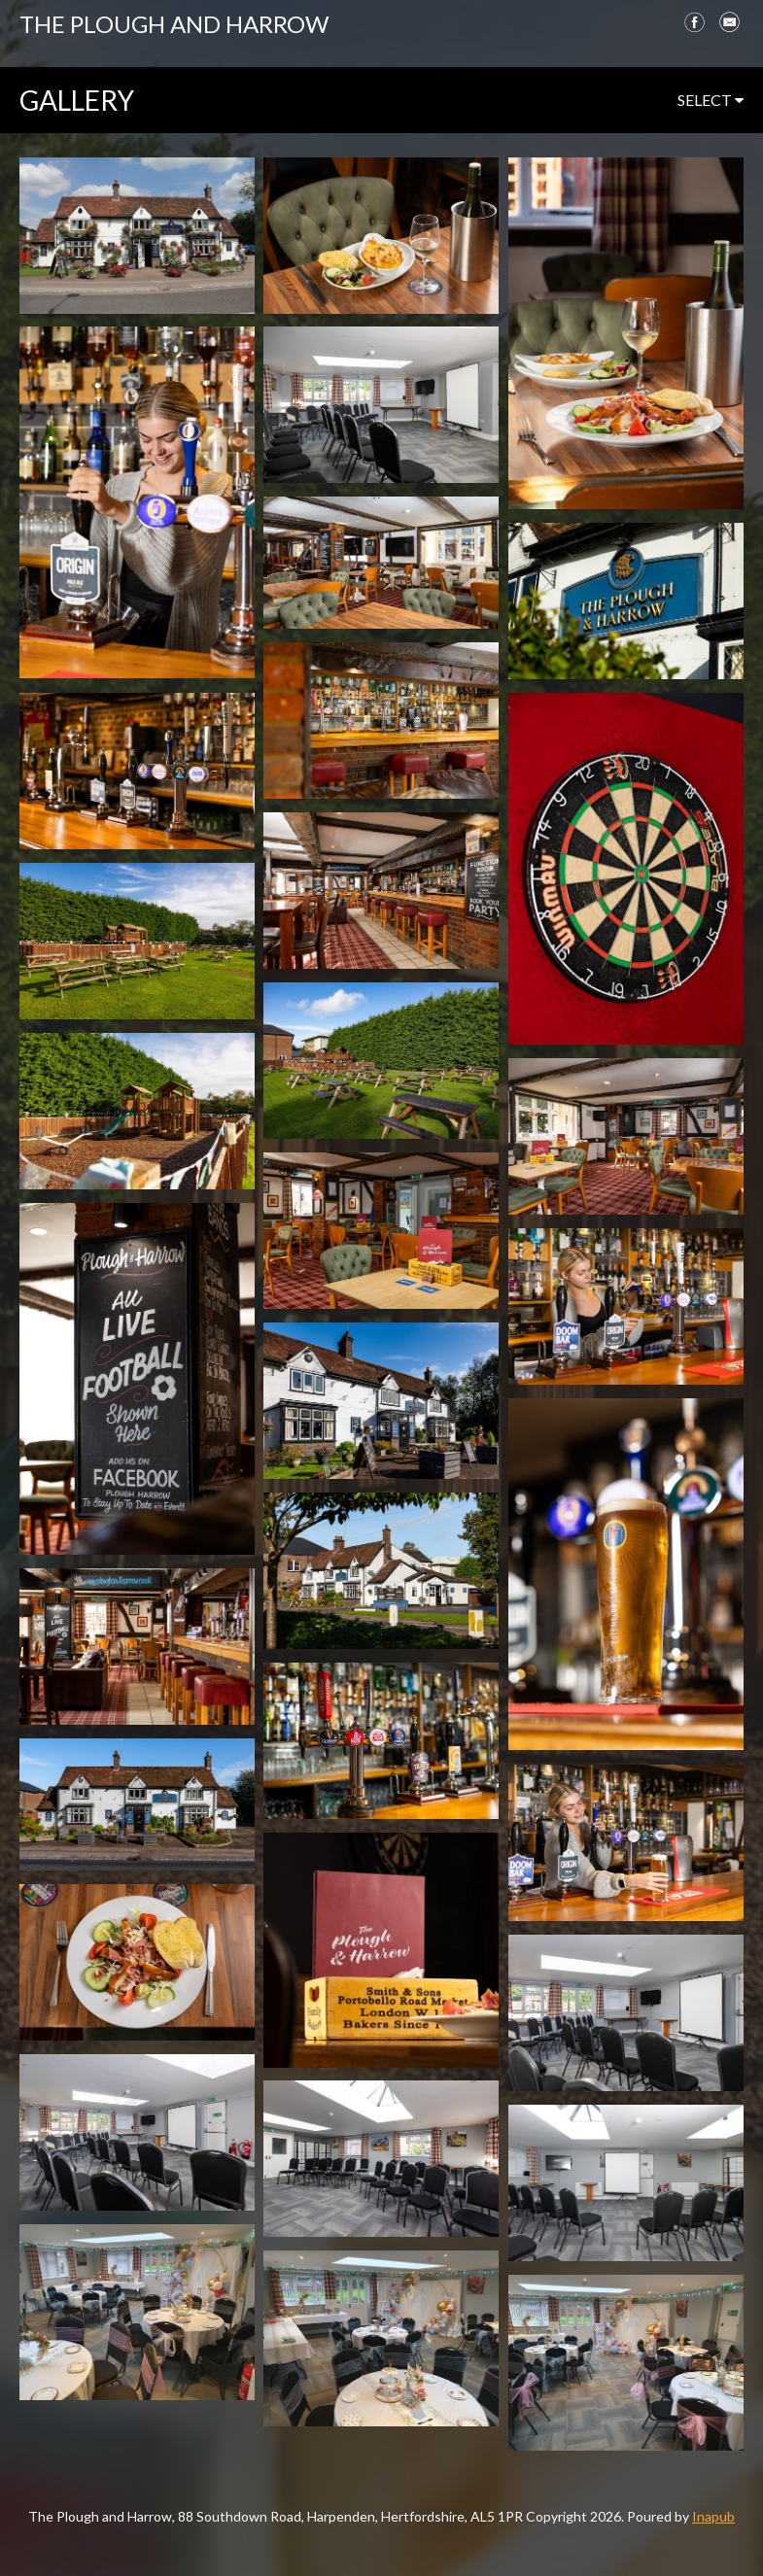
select (710, 99)
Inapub (713, 2516)
